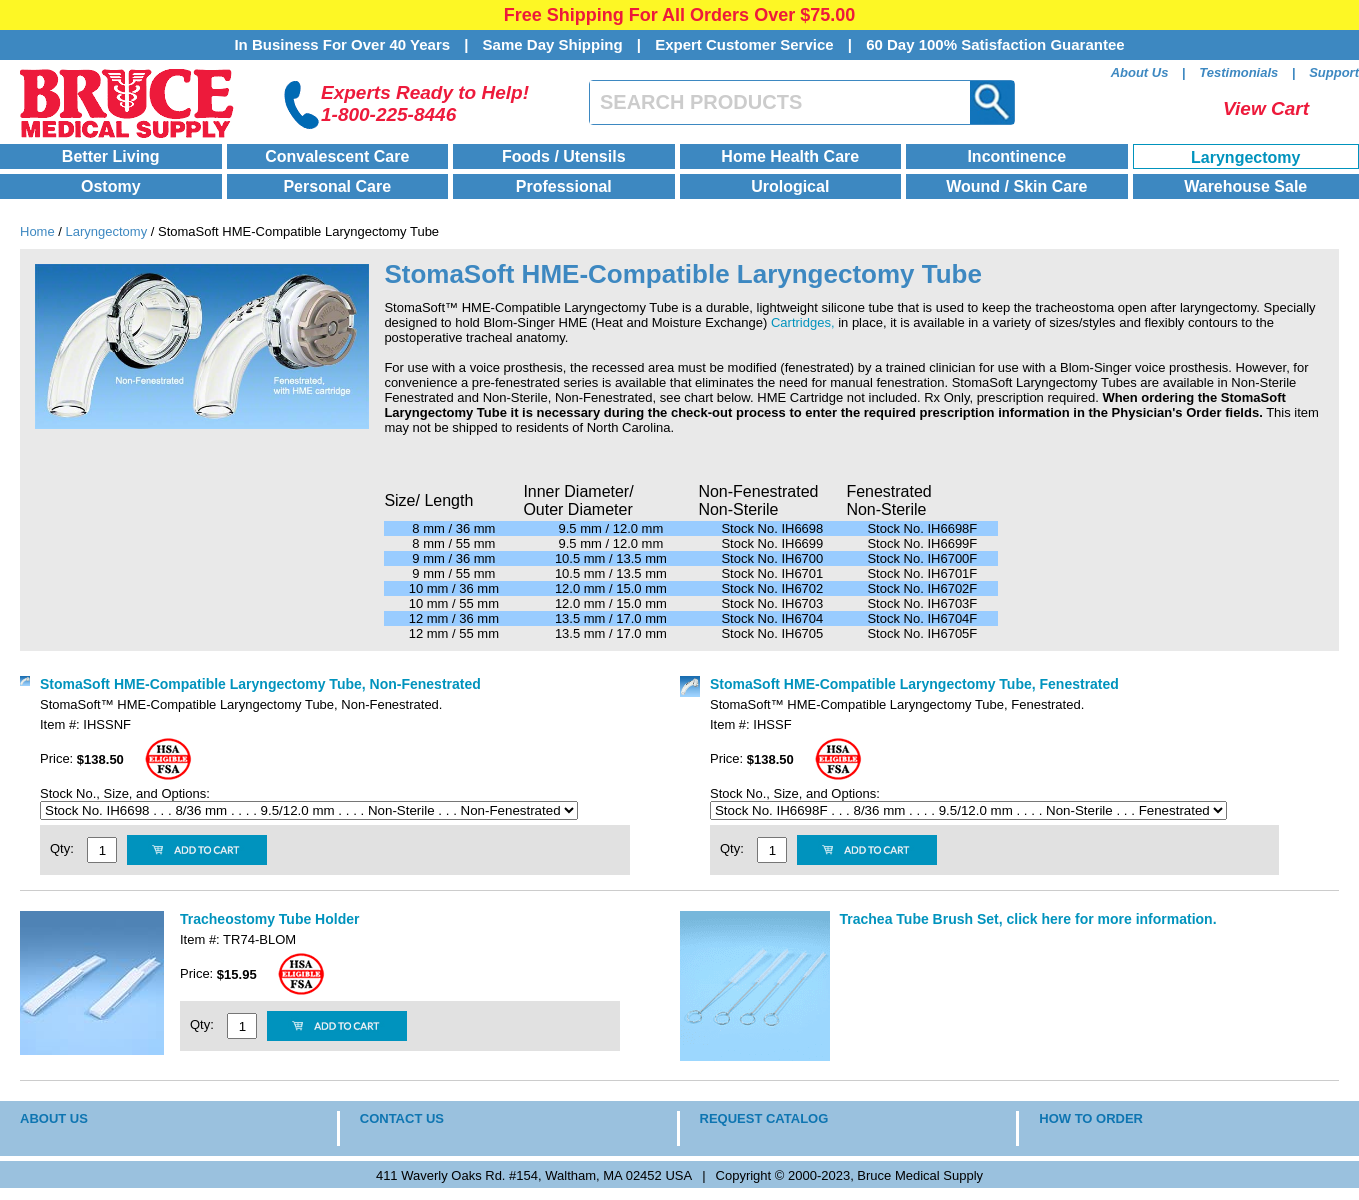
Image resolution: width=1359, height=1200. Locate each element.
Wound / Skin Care (1016, 186)
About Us (1140, 72)
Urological (790, 186)
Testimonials (1238, 72)
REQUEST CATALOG (764, 1118)
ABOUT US (54, 1118)
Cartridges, (803, 322)
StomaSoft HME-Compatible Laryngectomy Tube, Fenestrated (914, 684)
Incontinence (1016, 156)
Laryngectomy (1245, 157)
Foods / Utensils (564, 156)
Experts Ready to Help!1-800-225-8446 (425, 103)
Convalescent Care (337, 156)
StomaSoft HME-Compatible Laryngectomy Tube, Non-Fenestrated (260, 684)
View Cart (1266, 108)
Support (1334, 72)
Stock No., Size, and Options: (126, 793)
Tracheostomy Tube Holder (269, 919)
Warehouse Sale (1245, 186)
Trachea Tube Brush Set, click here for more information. (1028, 919)
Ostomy (111, 186)
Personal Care (337, 186)
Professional (564, 186)
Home (37, 231)
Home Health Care (790, 156)
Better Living (111, 156)
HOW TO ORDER (1091, 1118)
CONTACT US (402, 1118)
